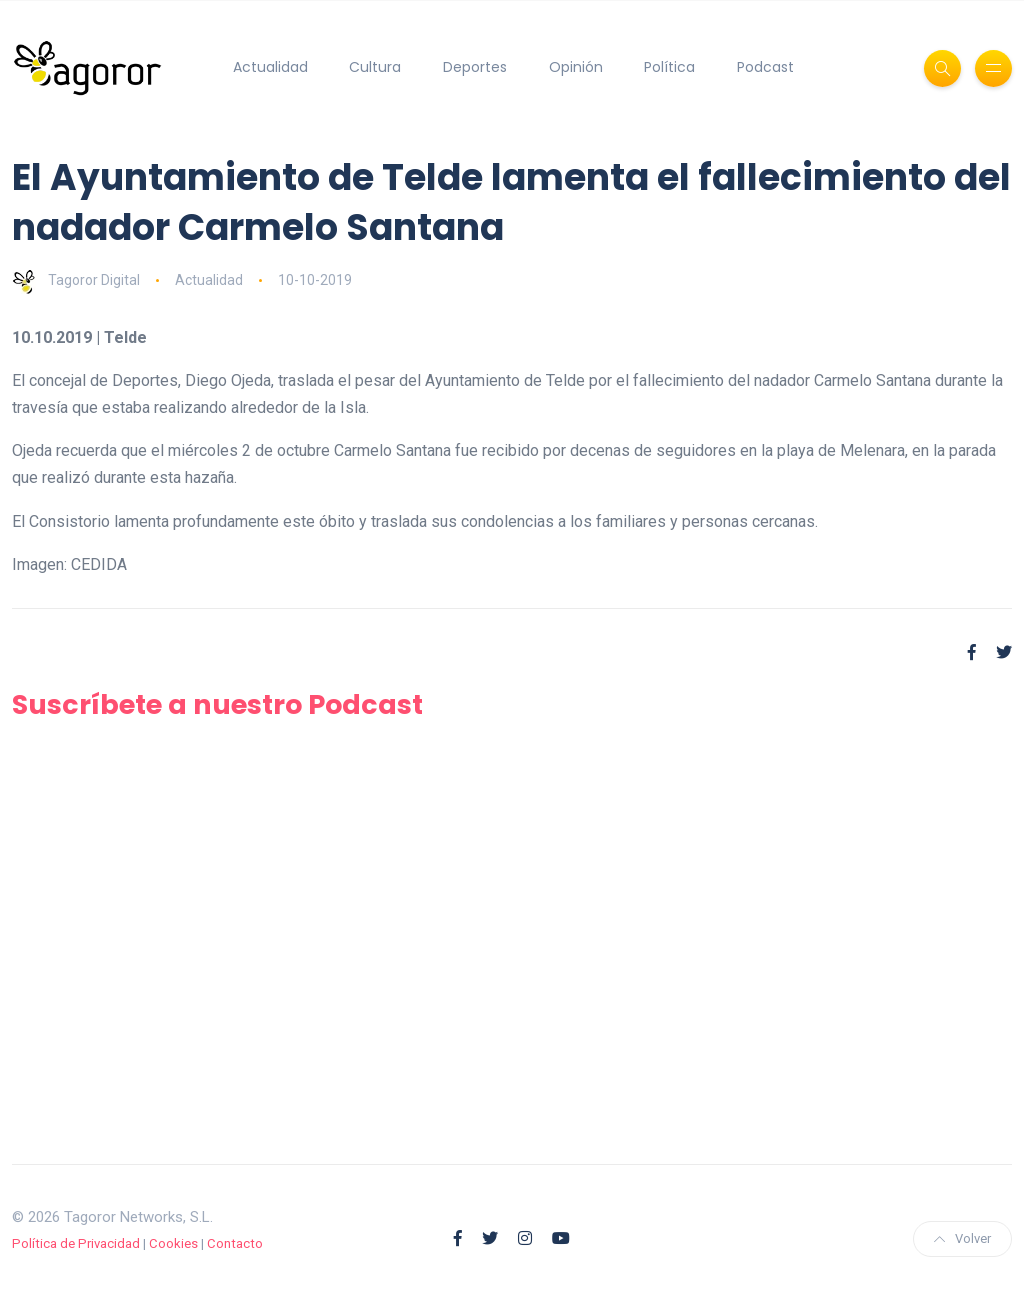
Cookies (173, 1243)
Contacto (235, 1243)
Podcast (765, 67)
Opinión (576, 67)
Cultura (375, 67)
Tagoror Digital (76, 280)
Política (669, 67)
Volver (962, 1238)
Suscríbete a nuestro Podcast (217, 704)
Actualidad (270, 67)
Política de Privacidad (76, 1243)
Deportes (475, 67)
